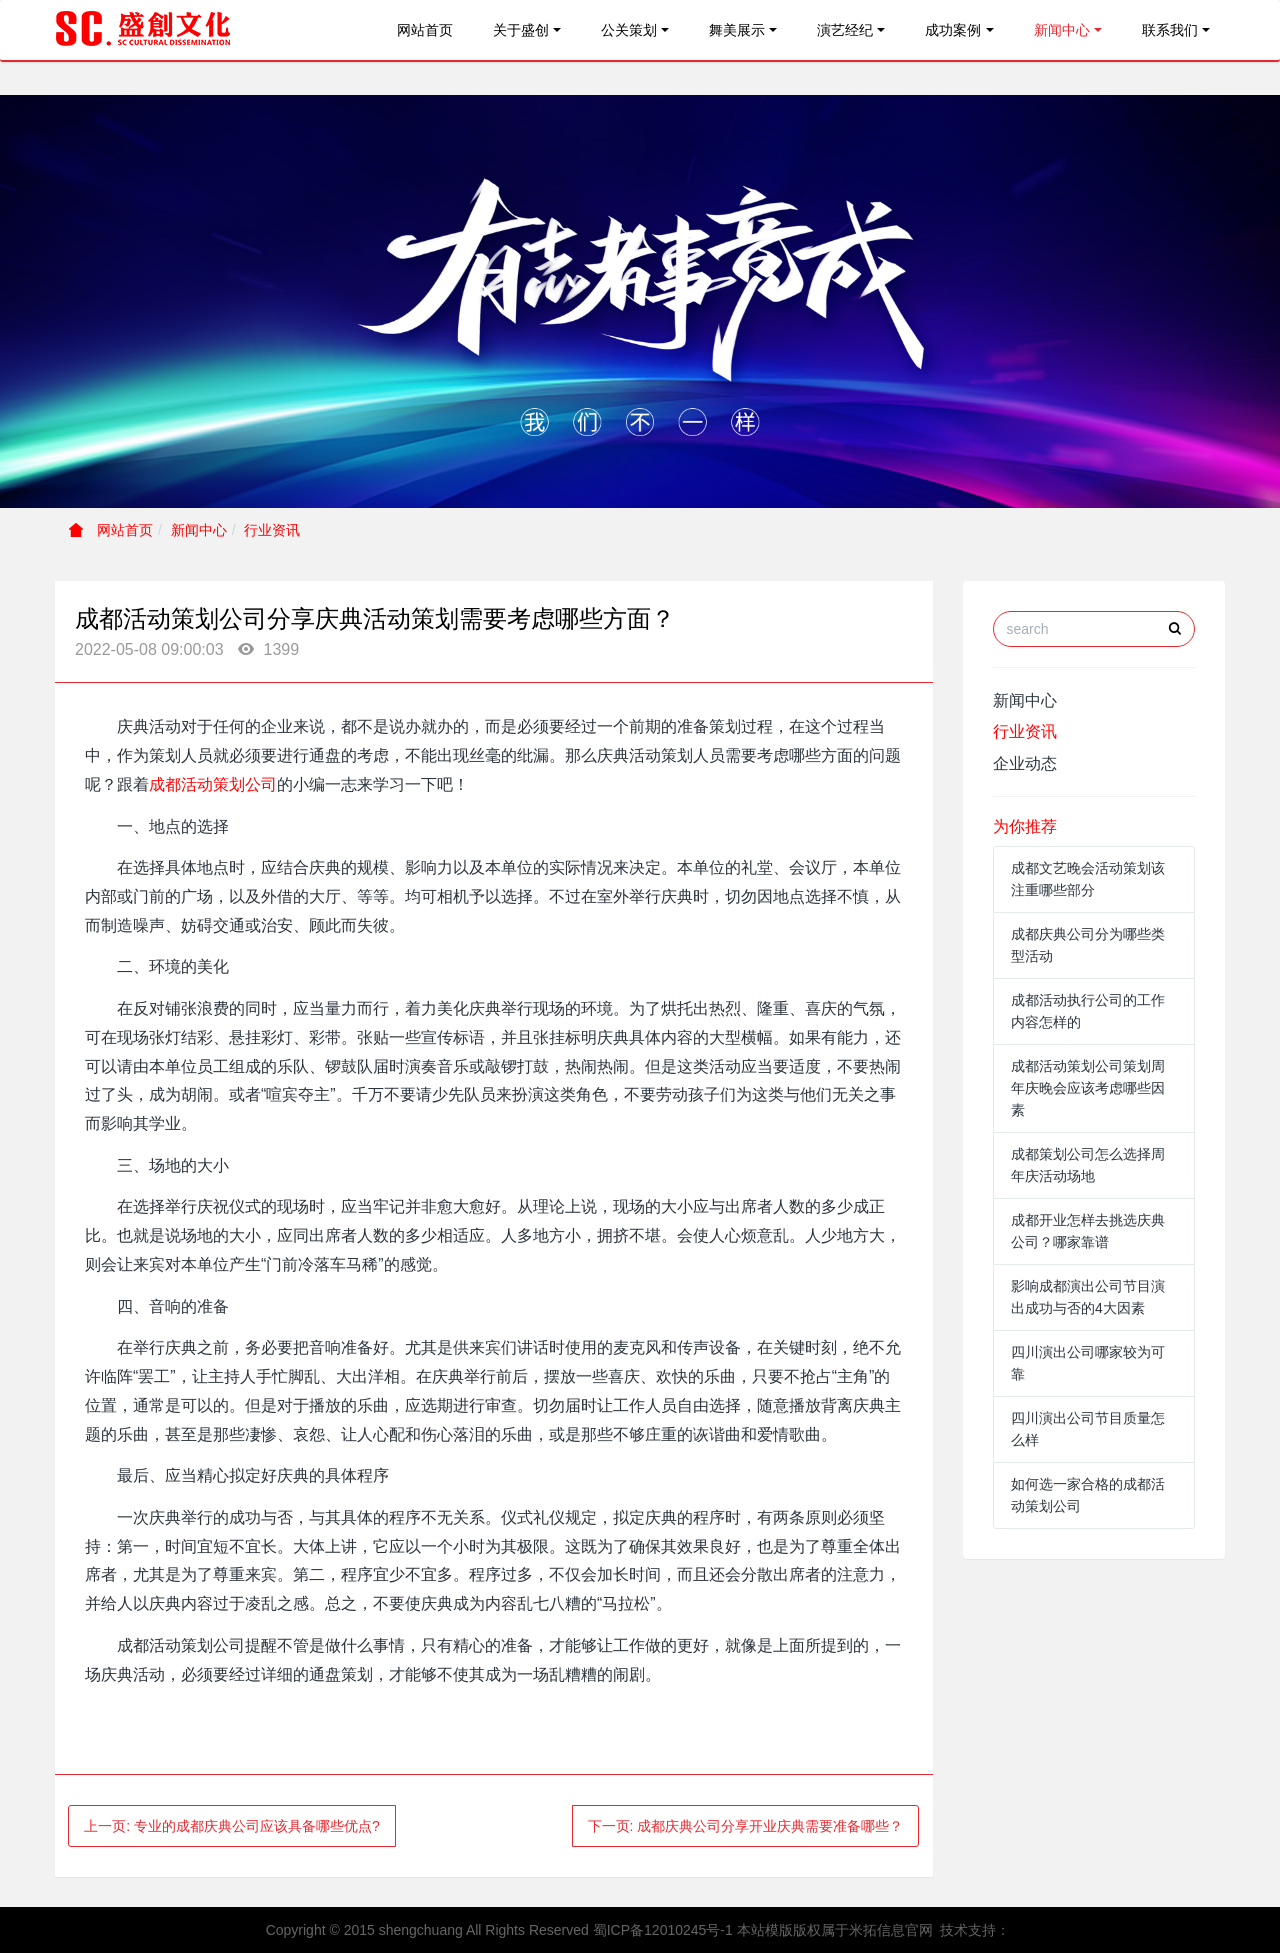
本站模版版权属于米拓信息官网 (835, 1930)
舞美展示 (737, 30)
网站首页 (425, 30)
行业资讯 (272, 530)
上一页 (232, 1826)
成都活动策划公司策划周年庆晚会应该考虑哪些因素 (1088, 1088)
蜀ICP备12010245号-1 (663, 1930)
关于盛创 (521, 30)
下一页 (746, 1826)
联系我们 (1170, 30)
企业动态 (1025, 763)
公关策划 (629, 30)
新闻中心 (1062, 30)
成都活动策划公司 (213, 784)
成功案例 (953, 30)
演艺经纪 (845, 30)
